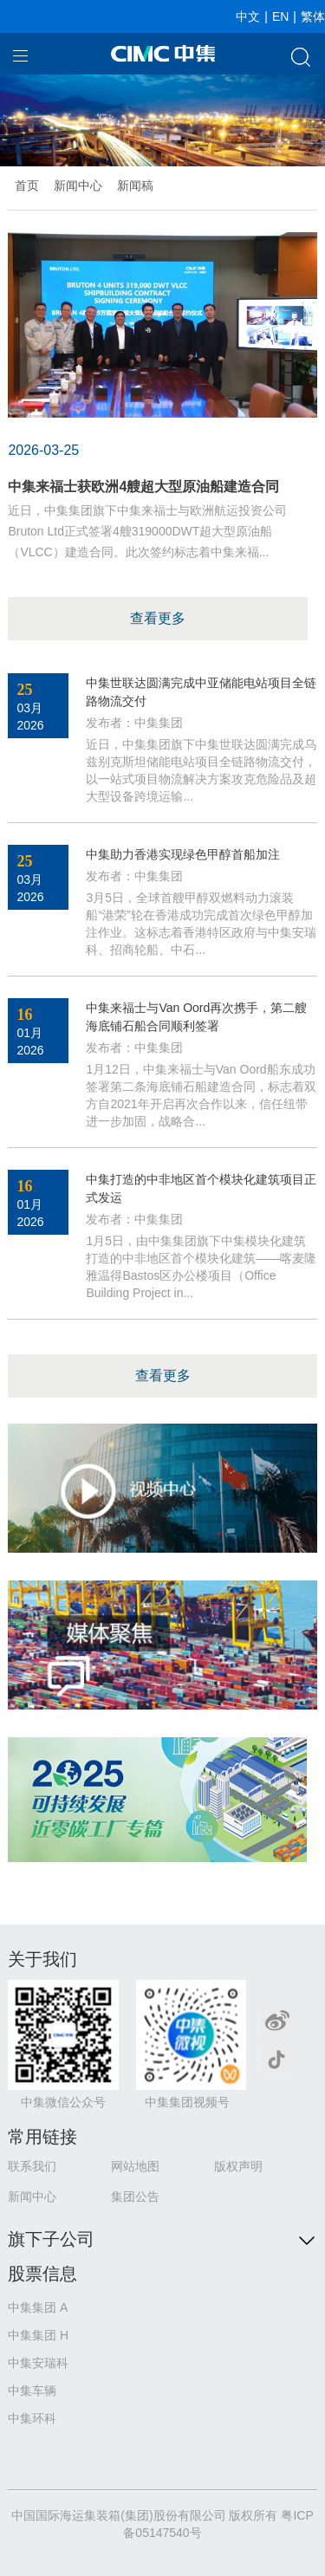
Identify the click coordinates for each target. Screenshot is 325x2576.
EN (280, 16)
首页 (27, 185)
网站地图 (135, 2166)
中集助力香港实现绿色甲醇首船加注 (183, 854)
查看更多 (157, 618)
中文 (248, 16)
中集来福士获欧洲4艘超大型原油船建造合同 (143, 486)
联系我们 (32, 2166)
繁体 (313, 16)
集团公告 (135, 2196)
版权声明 (238, 2166)
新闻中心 (78, 185)
